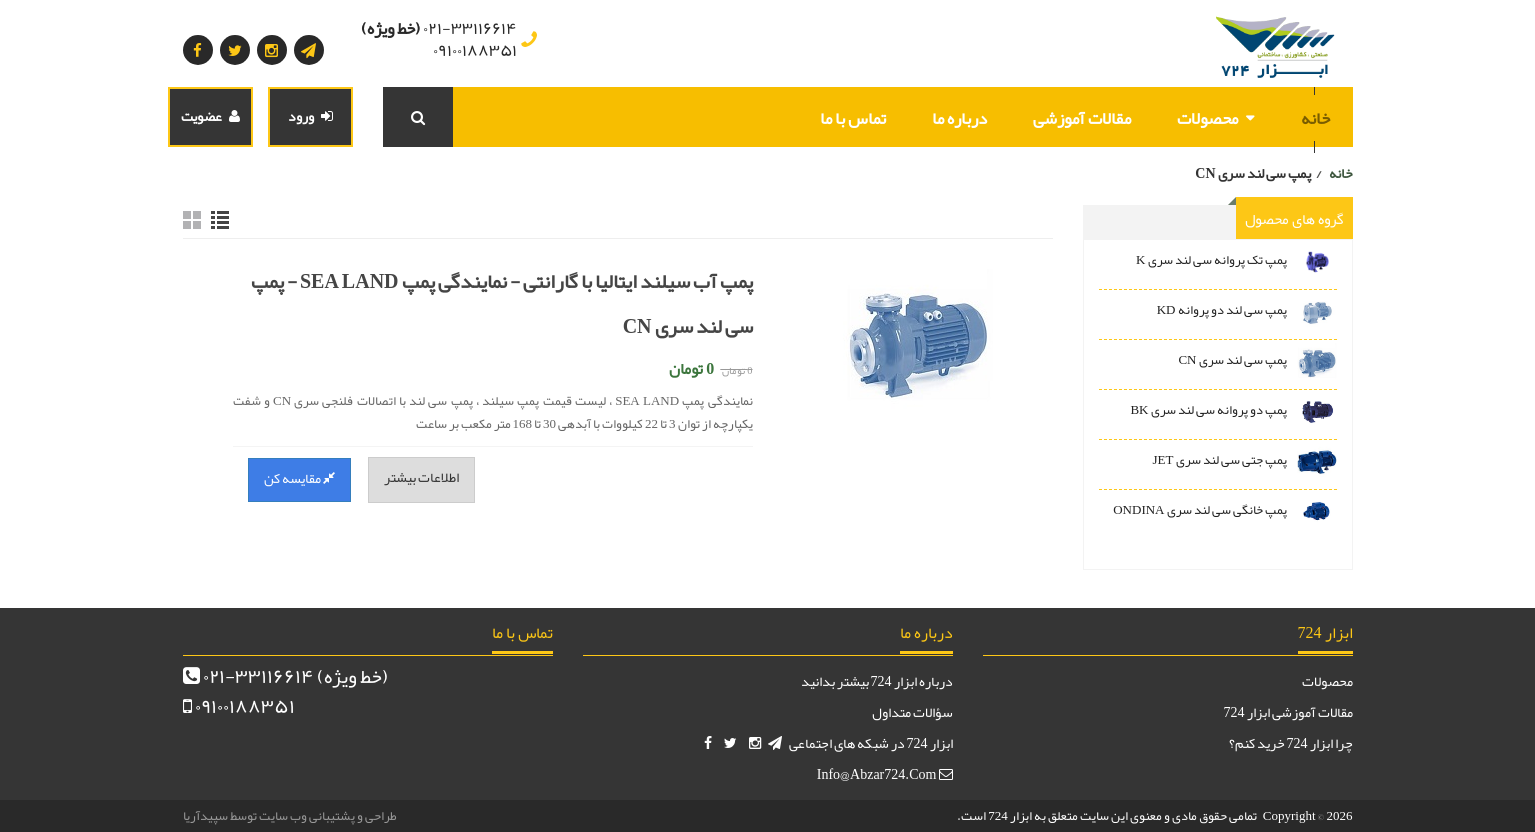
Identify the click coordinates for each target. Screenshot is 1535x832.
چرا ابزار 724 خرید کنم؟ (1291, 743)
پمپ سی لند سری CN (1232, 360)
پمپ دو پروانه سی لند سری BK (1208, 410)
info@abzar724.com (885, 774)
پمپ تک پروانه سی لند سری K (1211, 260)
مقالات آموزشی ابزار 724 (1288, 712)
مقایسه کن (299, 478)
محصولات (1207, 118)
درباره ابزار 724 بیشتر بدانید (877, 681)
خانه (1315, 118)
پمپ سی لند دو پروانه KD (1222, 310)
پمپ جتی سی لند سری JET (1220, 460)
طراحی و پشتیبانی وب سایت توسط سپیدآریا (290, 816)
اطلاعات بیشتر (421, 477)
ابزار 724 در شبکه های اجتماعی (871, 743)
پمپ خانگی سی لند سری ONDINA (1199, 510)
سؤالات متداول (912, 712)
